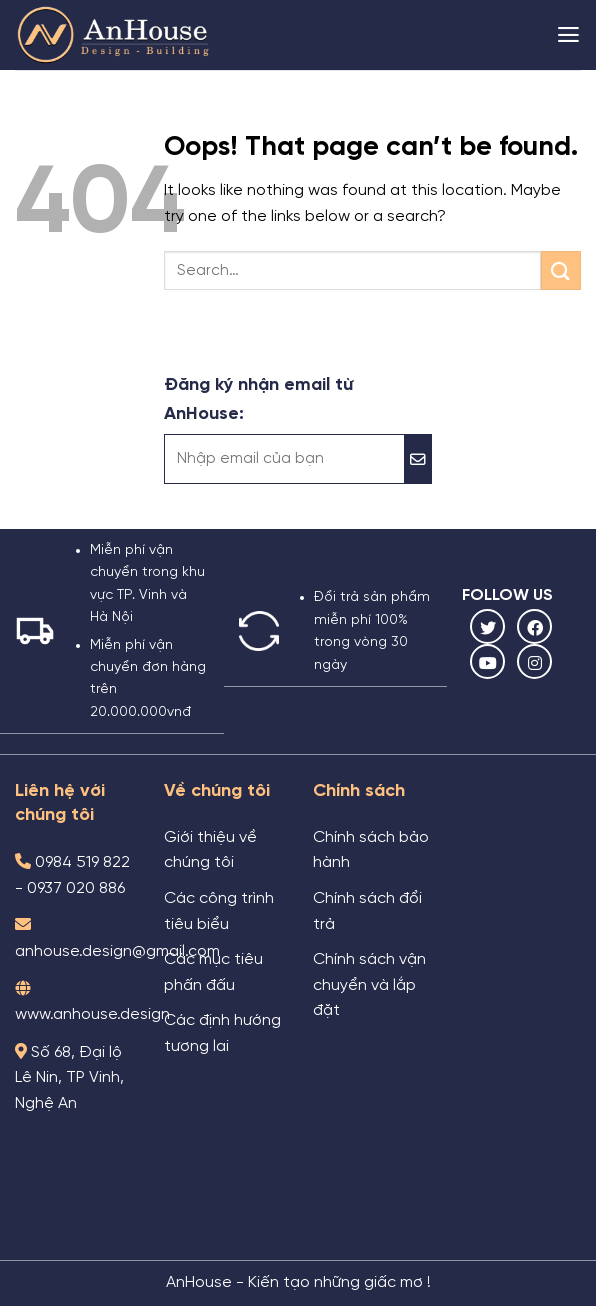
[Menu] (568, 35)
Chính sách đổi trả (367, 912)
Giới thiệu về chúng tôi (210, 851)
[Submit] (561, 270)
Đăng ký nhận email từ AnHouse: (258, 399)
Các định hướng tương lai (222, 1034)
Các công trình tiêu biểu (219, 912)
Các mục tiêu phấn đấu (213, 973)
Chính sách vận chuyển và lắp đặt (369, 985)
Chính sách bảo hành (371, 851)
